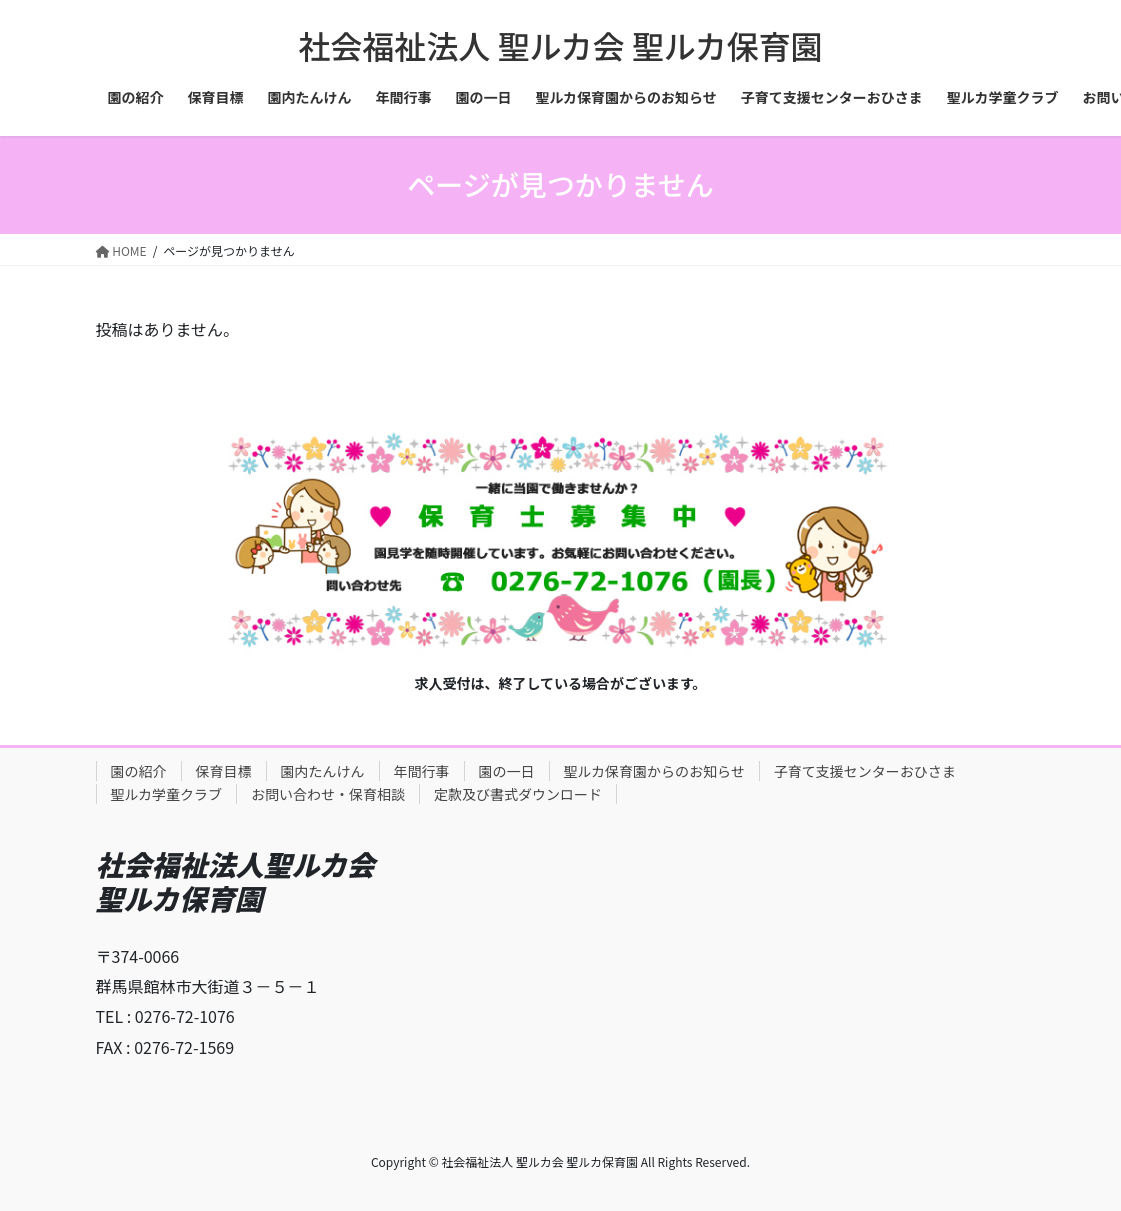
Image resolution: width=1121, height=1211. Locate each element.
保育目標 (224, 771)
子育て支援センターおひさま (865, 771)
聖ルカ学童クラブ (167, 794)
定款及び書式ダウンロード (518, 794)
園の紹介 (139, 771)
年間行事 (422, 771)
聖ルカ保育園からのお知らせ (654, 771)
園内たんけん (323, 771)
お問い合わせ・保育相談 (328, 794)
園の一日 (507, 771)
